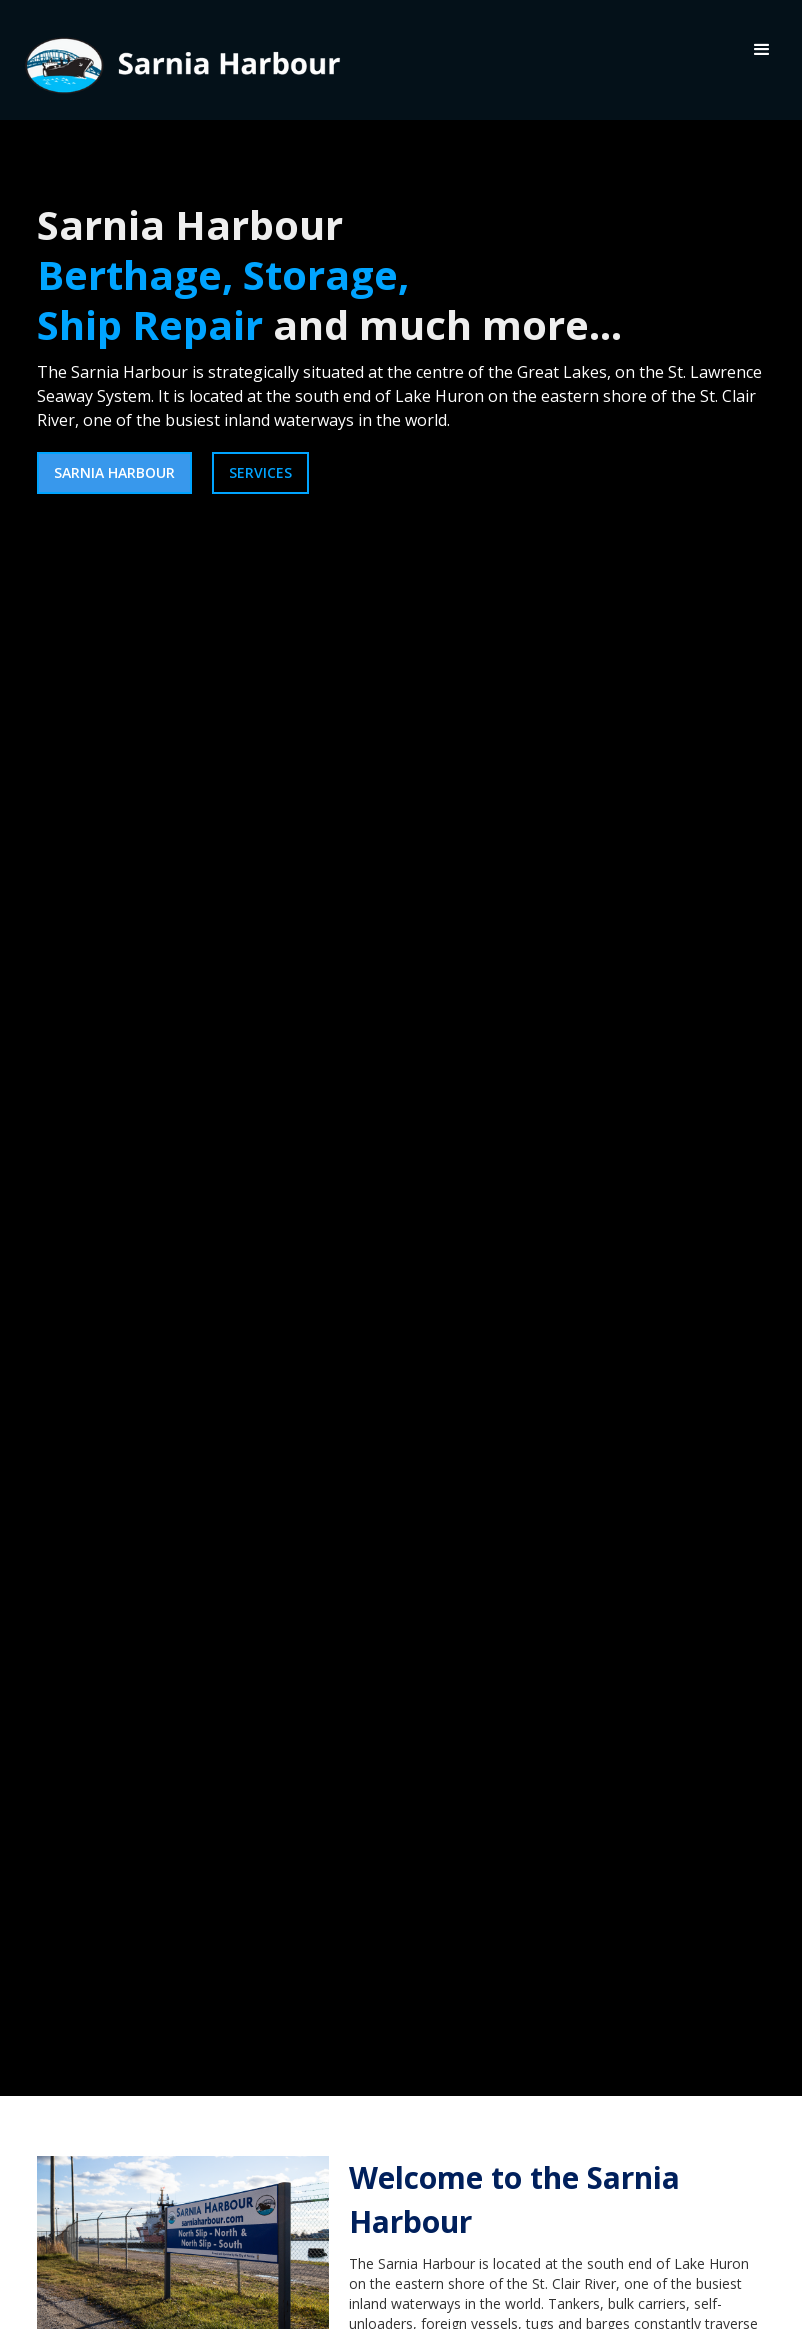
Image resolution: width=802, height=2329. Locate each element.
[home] (179, 60)
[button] (762, 50)
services (260, 472)
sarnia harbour (114, 472)
